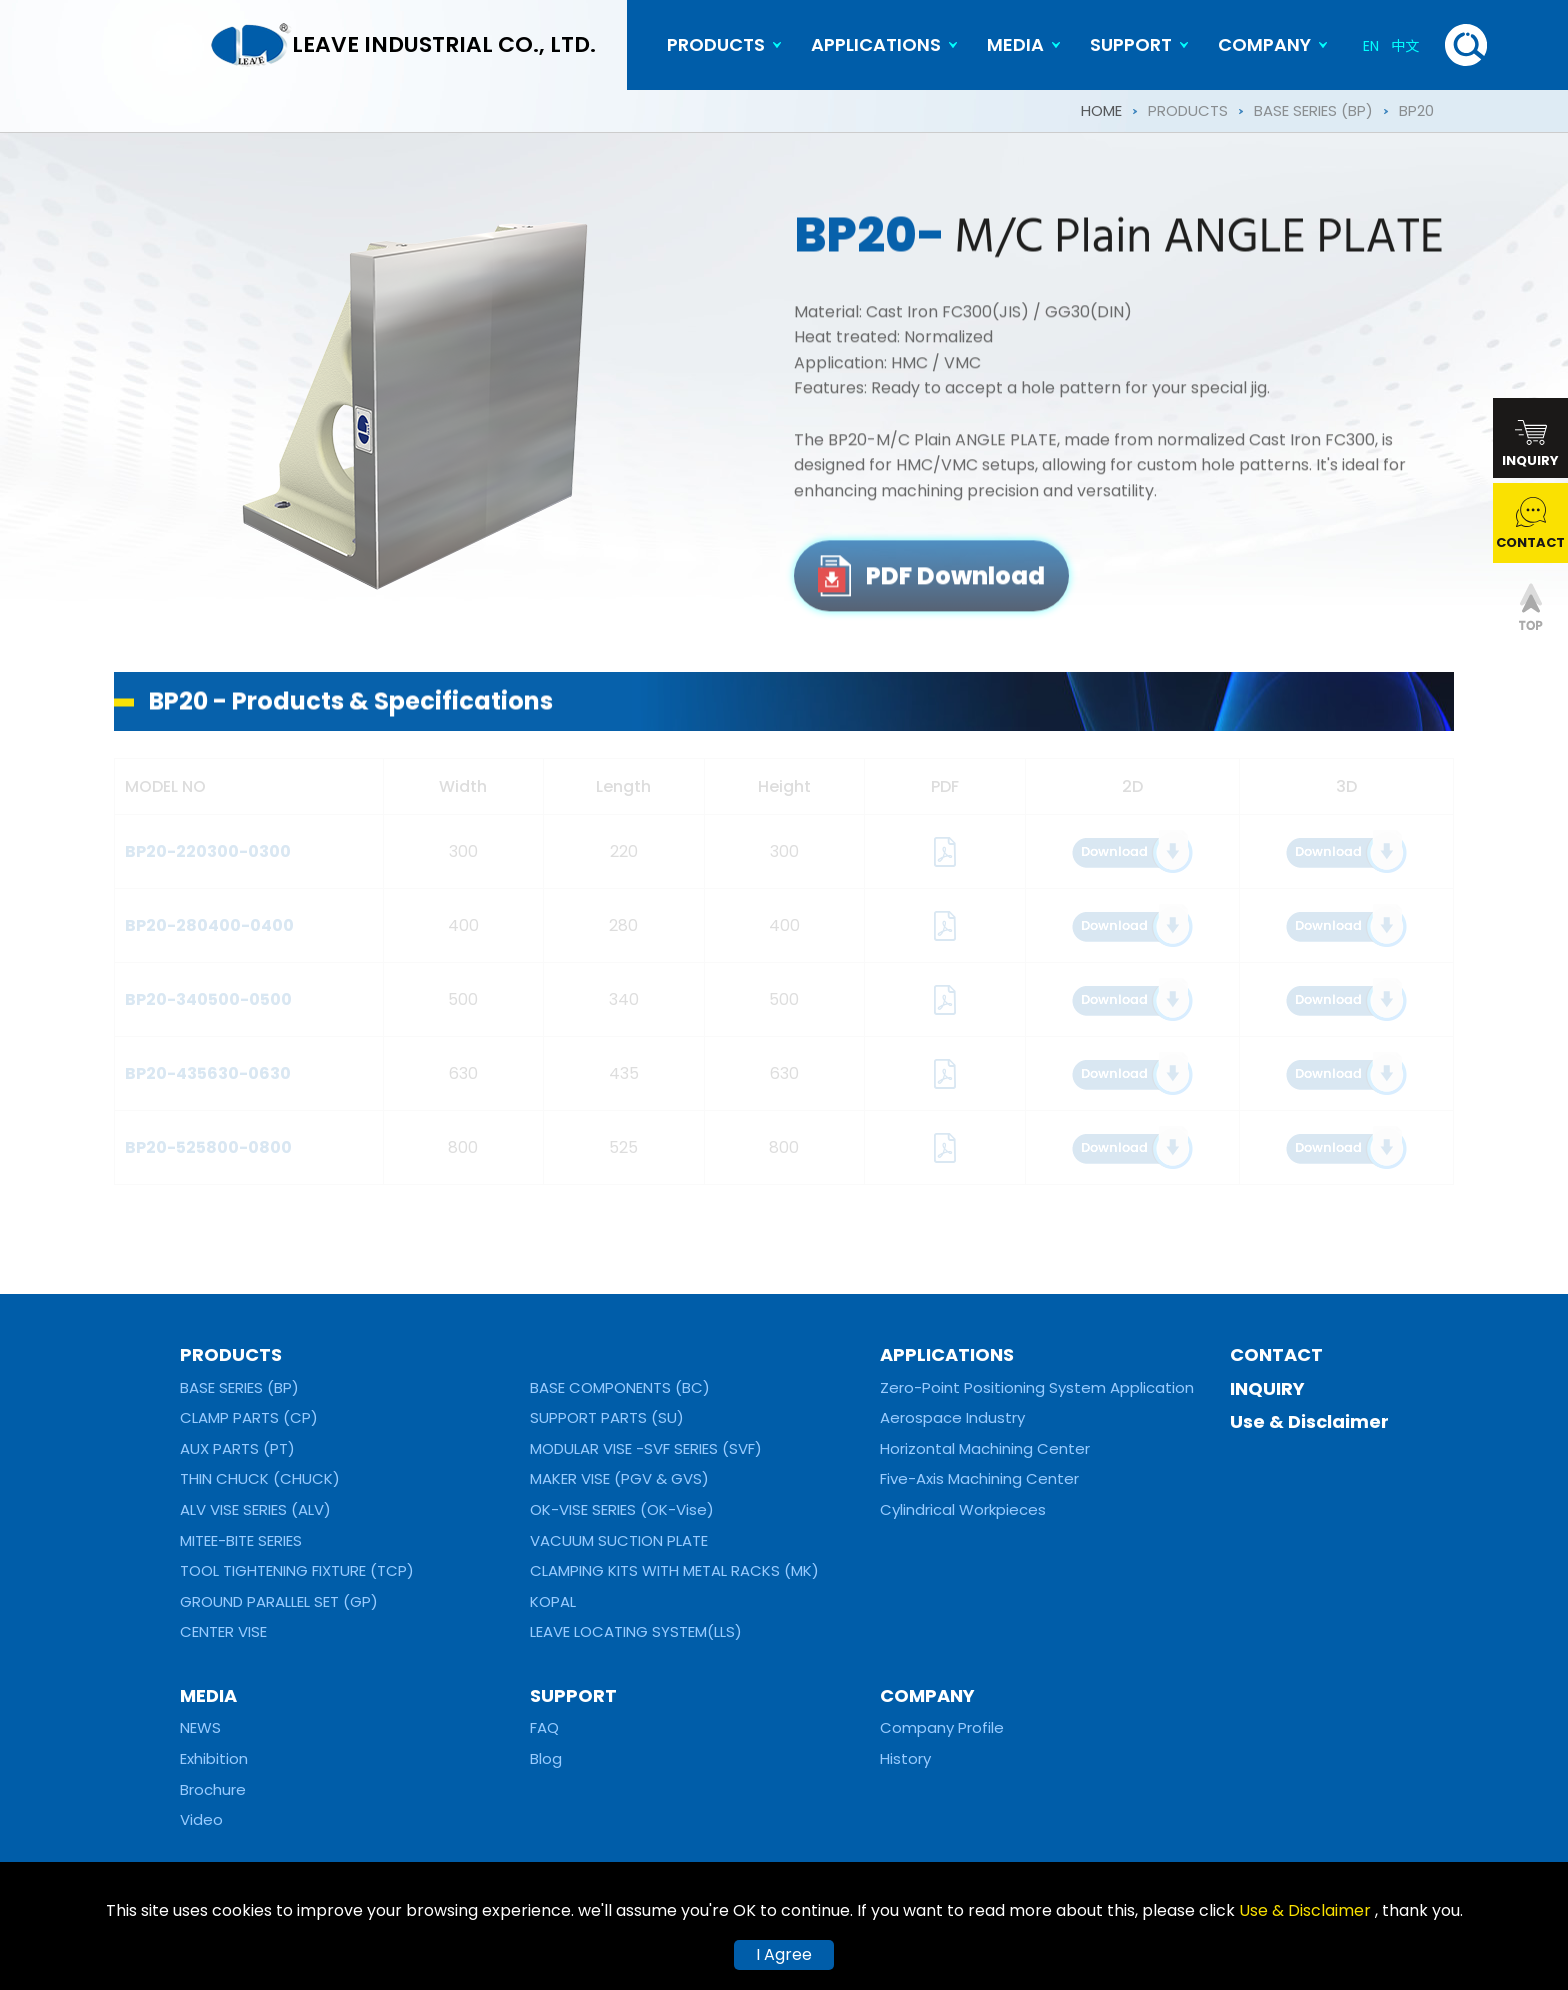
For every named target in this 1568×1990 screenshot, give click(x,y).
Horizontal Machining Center (985, 1448)
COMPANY (1264, 44)
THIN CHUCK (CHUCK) (260, 1478)
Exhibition (214, 1758)
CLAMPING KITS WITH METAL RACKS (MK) (674, 1570)
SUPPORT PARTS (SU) (607, 1417)
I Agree (784, 1954)
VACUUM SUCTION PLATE (619, 1540)
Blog (546, 1758)
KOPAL (553, 1601)
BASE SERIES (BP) (1313, 110)
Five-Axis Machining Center (979, 1478)
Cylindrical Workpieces (963, 1509)
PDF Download (955, 586)
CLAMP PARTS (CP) (249, 1417)
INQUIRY (1267, 1388)
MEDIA (1015, 44)
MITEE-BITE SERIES (241, 1540)
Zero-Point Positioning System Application (1037, 1387)
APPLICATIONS (876, 44)
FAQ (544, 1727)
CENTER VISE (223, 1631)
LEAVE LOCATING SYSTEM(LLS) (636, 1631)
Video (201, 1819)
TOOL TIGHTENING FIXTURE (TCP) (297, 1570)
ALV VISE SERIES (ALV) (255, 1509)
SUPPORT (1131, 44)
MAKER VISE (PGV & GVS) (619, 1478)
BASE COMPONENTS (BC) (620, 1387)
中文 (1405, 46)
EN (1371, 46)
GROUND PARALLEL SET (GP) (279, 1601)
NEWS (200, 1727)
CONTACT (1276, 1354)
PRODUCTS (716, 44)
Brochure (213, 1789)
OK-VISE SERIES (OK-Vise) (622, 1509)
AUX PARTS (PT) (237, 1448)
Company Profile (942, 1727)
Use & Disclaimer (1309, 1421)
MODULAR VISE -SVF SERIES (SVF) (646, 1448)
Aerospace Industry (952, 1417)
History (905, 1758)
